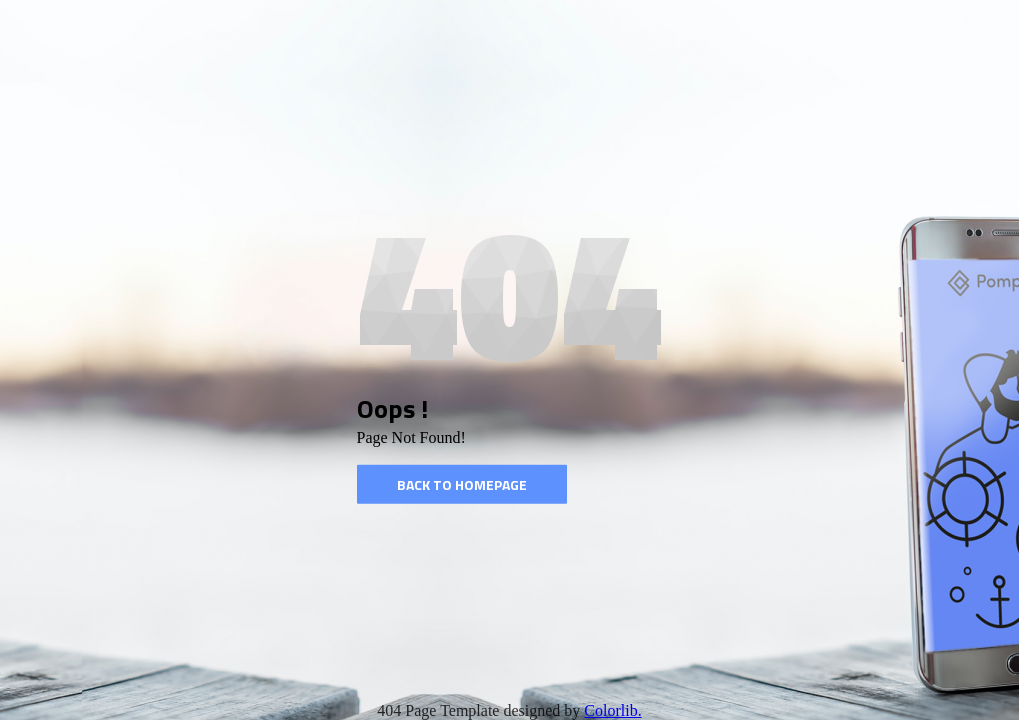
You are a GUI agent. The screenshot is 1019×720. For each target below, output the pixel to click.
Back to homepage (462, 484)
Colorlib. (612, 710)
